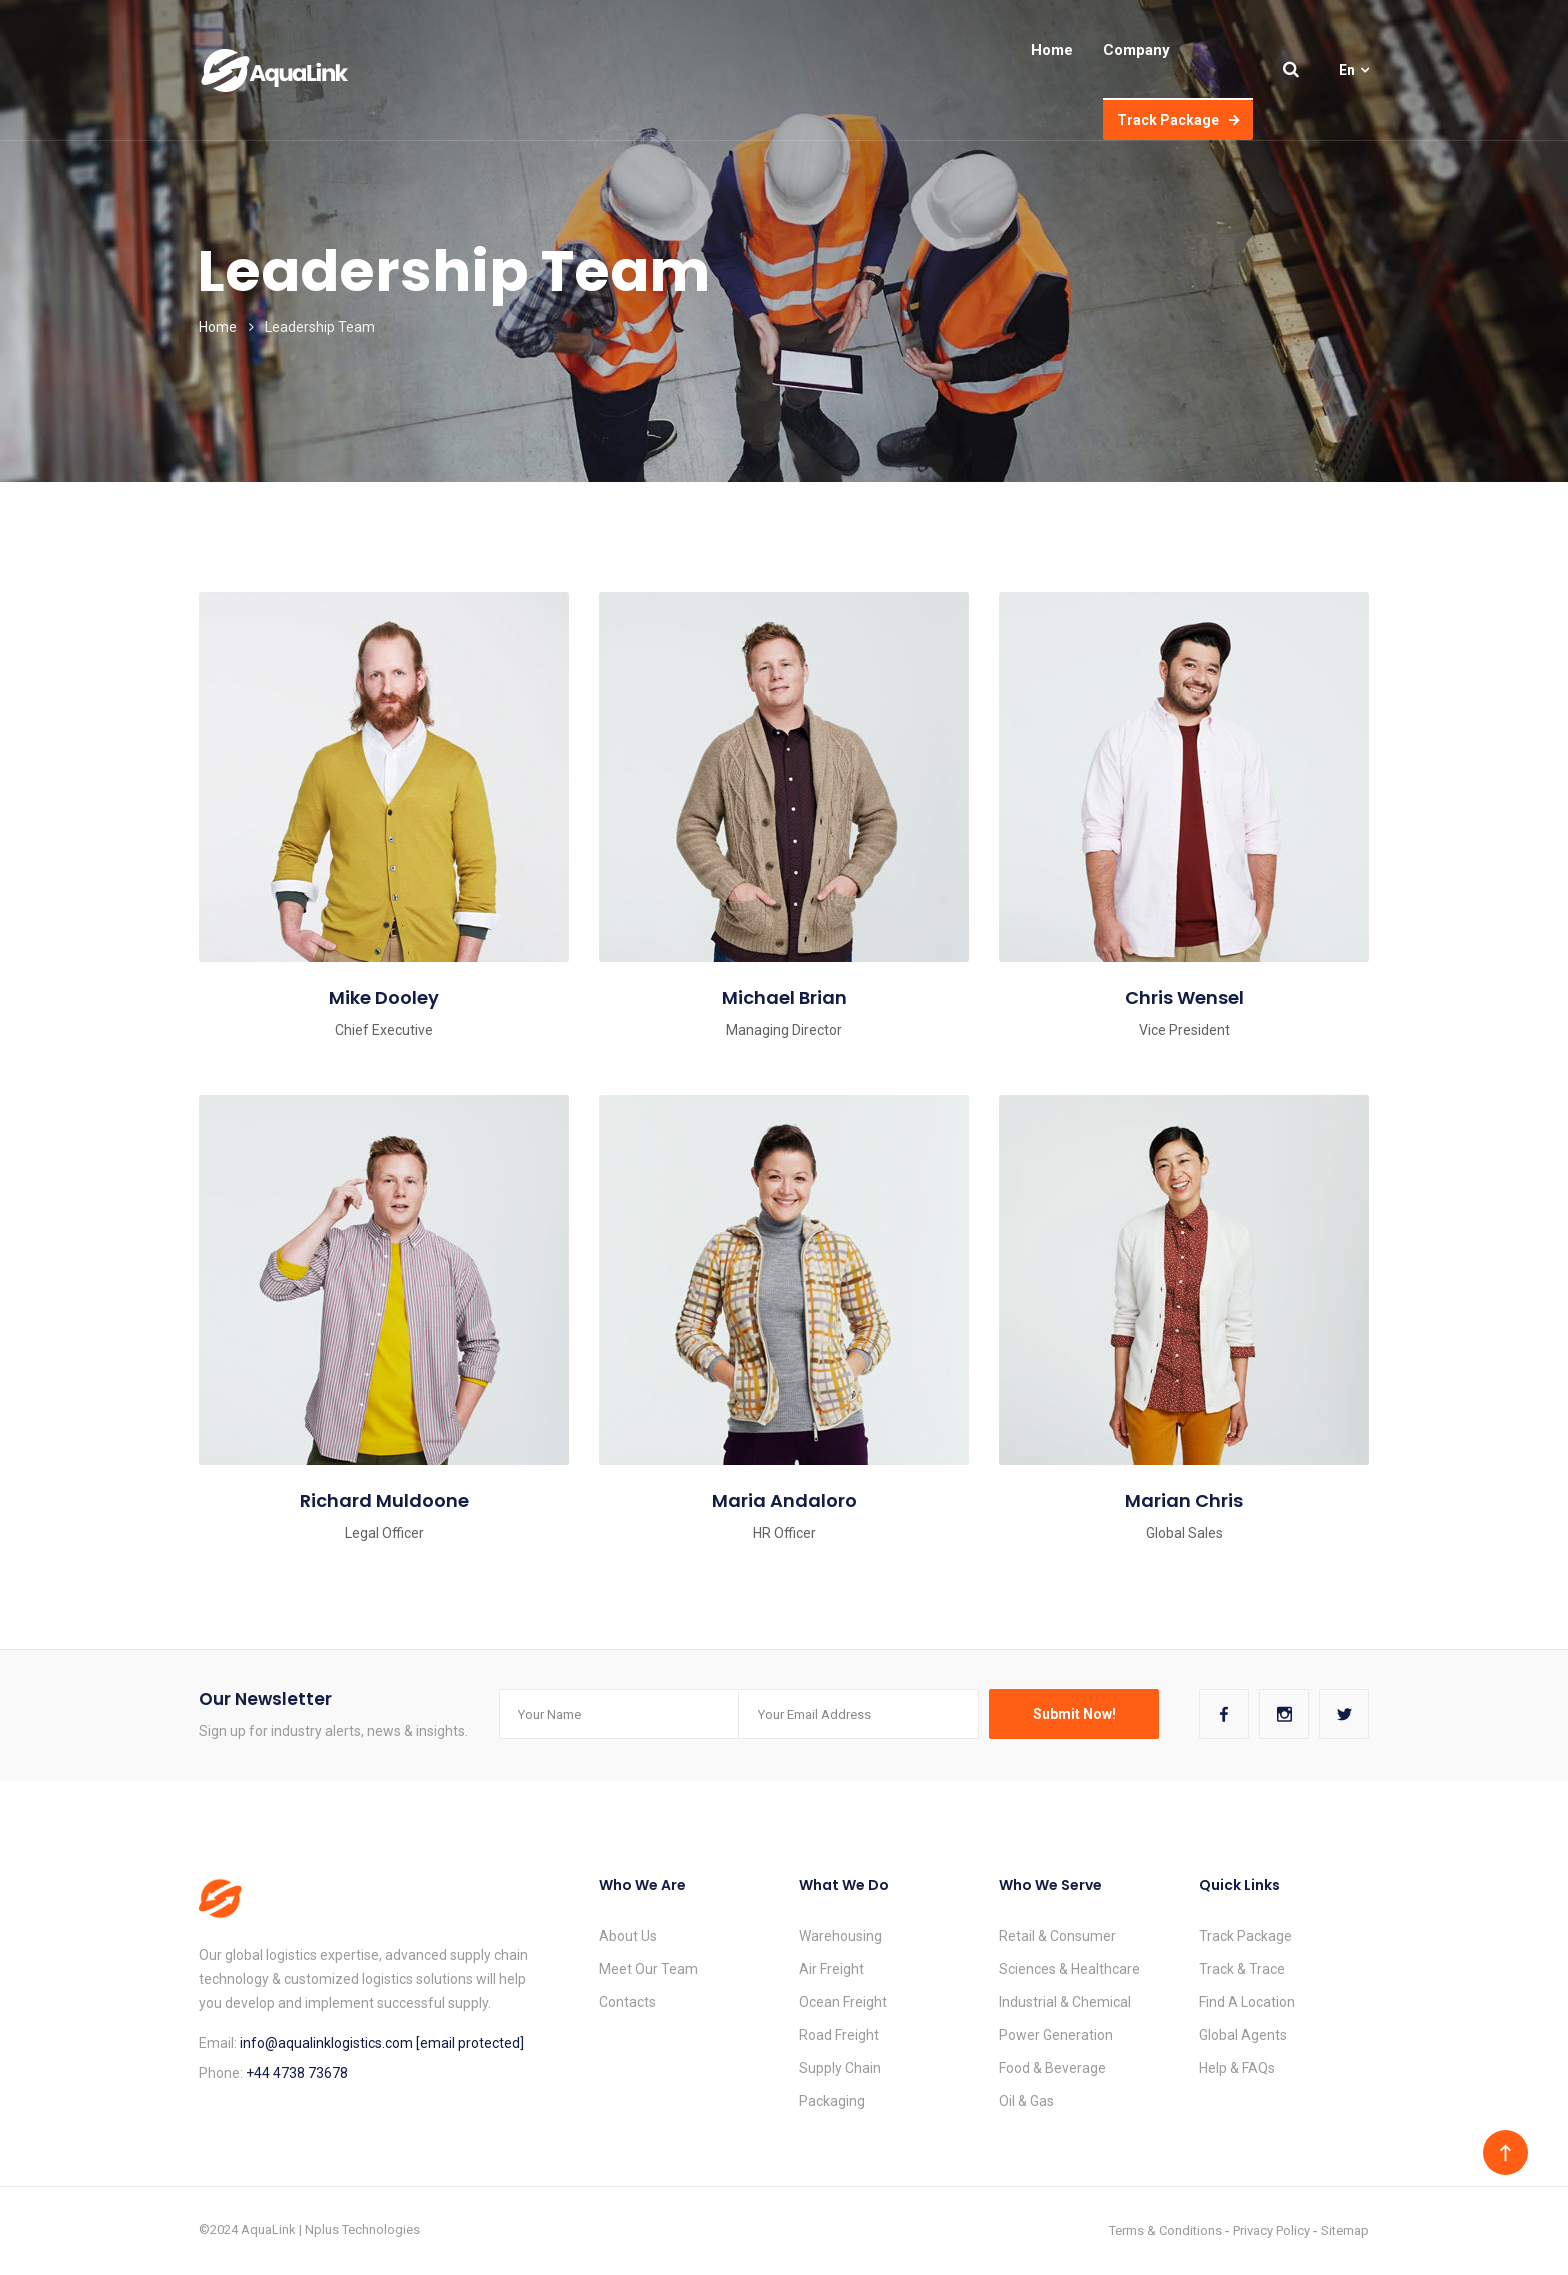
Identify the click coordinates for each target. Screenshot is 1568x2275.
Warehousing (840, 1936)
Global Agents (1243, 2035)
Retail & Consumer (1057, 1936)
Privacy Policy (1271, 2230)
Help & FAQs (1237, 2068)
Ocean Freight (843, 2002)
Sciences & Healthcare (1069, 1969)
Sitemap (1345, 2230)
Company (1136, 50)
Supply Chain (840, 2068)
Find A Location (1247, 2002)
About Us (628, 1936)
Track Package (1178, 120)
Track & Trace (1242, 1969)
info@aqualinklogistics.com (328, 2043)
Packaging (832, 2101)
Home (1052, 50)
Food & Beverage (1052, 2068)
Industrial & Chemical (1065, 2002)
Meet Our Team (648, 1969)
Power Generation (1056, 2035)
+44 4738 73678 (297, 2073)
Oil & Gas (1026, 2101)
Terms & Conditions (1165, 2230)
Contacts (627, 2002)
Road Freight (839, 2035)
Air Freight (831, 1969)
